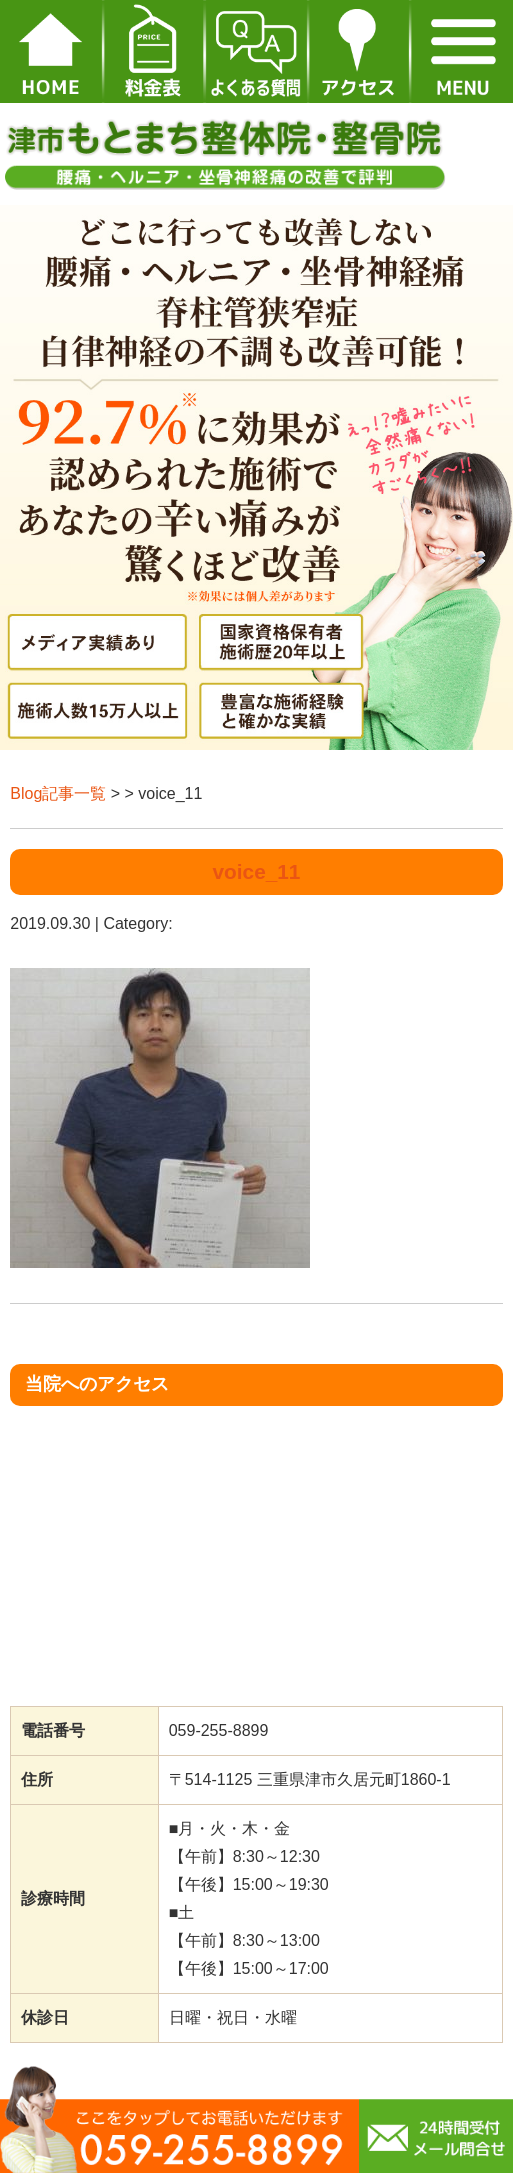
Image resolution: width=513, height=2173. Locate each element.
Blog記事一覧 (58, 793)
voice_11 (257, 871)
